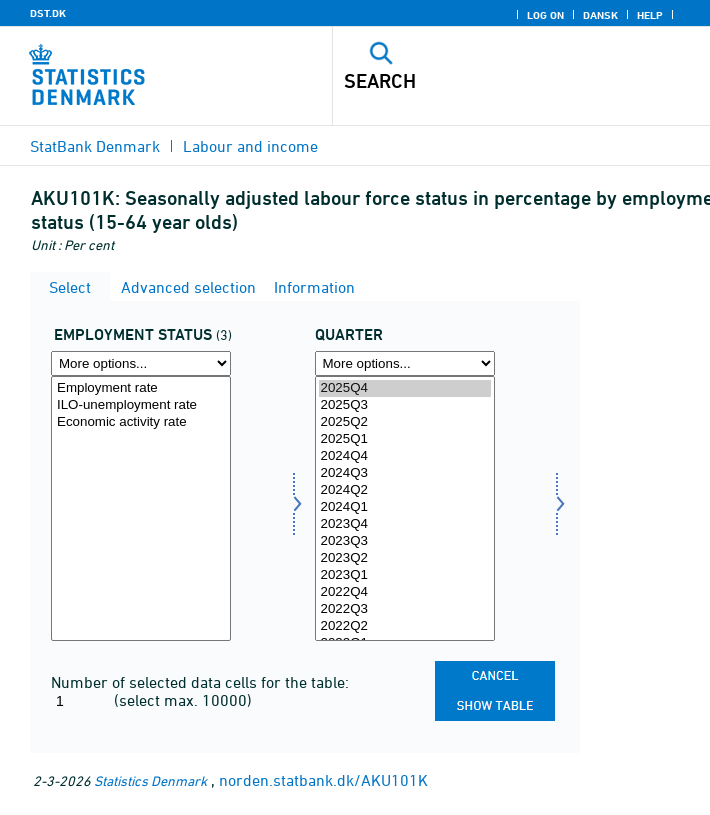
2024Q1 (405, 507)
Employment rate (141, 388)
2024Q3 (405, 473)
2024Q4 (405, 456)
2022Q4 (405, 592)
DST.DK (48, 13)
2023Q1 (405, 575)
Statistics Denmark (150, 780)
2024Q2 (405, 490)
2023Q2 (405, 558)
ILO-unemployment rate (141, 405)
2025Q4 (405, 388)
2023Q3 (405, 541)
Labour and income (250, 146)
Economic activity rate (141, 422)
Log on (545, 15)
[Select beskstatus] (141, 508)
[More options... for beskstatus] (141, 363)
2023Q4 (405, 524)
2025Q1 (405, 439)
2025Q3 (405, 405)
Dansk (600, 15)
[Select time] (405, 508)
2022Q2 (405, 626)
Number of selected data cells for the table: (200, 682)
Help (650, 15)
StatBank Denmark (95, 146)
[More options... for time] (405, 363)
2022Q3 (405, 609)
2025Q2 (405, 422)
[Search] (485, 81)
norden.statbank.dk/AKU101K (323, 780)
